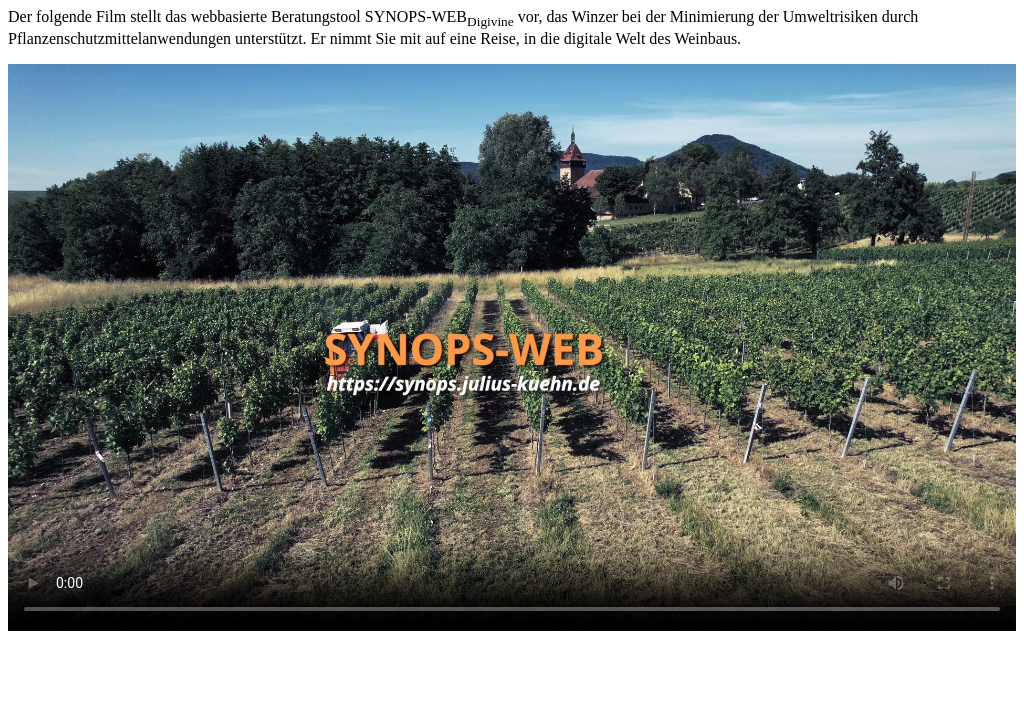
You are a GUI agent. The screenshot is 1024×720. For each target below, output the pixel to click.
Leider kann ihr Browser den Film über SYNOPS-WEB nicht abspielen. (512, 347)
